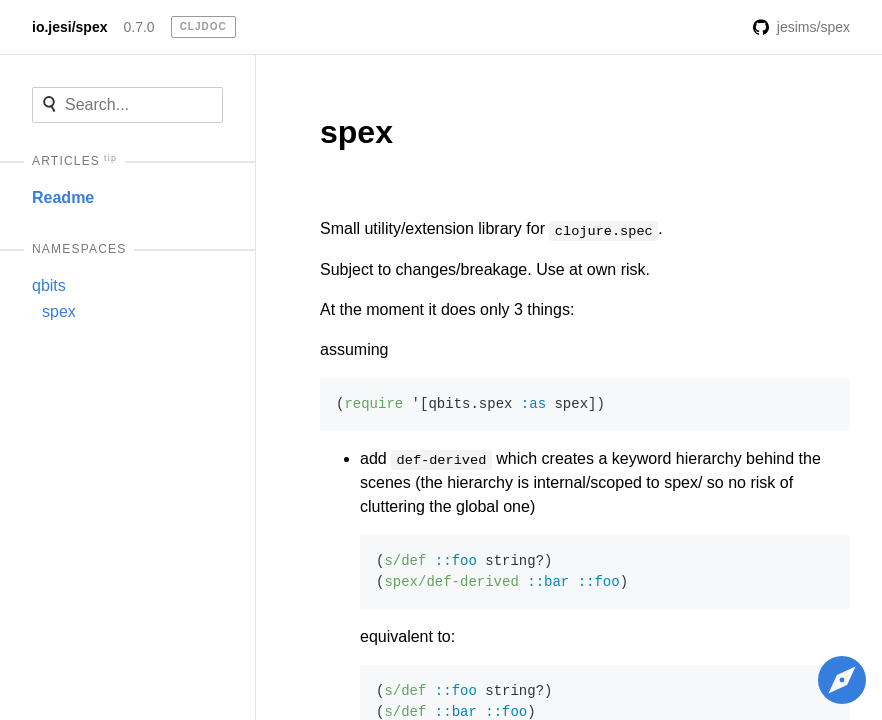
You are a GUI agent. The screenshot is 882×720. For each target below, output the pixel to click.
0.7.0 (138, 27)
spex (59, 311)
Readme (63, 197)
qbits (49, 285)
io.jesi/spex (69, 27)
